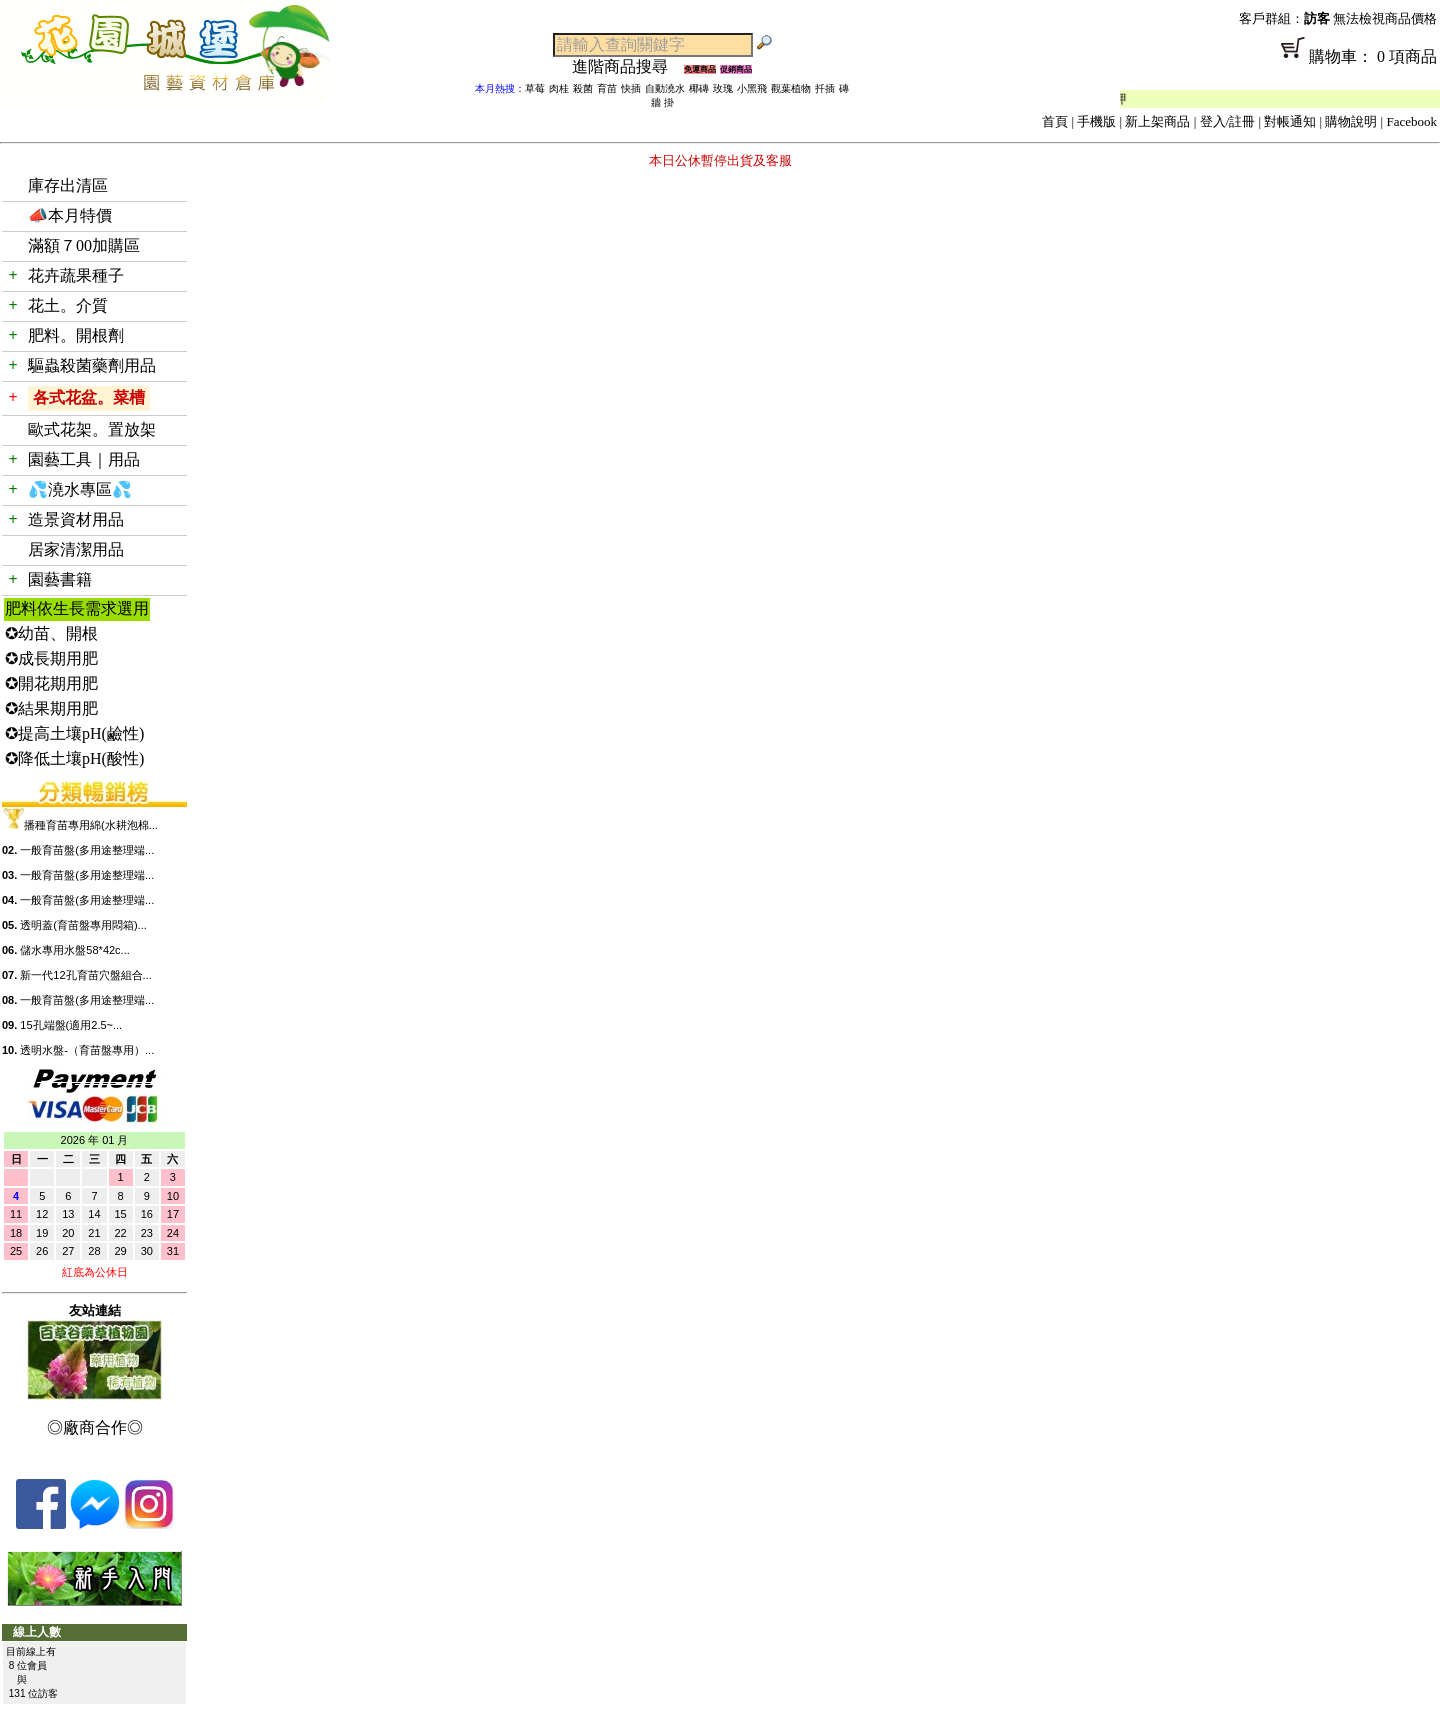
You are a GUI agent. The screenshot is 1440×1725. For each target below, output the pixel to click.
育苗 (607, 88)
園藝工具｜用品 (84, 459)
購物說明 (1351, 121)
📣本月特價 (70, 215)
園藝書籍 (60, 579)
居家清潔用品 (76, 549)
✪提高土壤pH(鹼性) (74, 733)
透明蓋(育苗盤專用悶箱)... (83, 925)
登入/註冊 (1228, 121)
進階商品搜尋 (628, 66)
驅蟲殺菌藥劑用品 (92, 365)
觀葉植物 (791, 88)
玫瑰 (723, 88)
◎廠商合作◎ (95, 1427)
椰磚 (699, 88)
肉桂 (559, 88)
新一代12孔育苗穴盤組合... (85, 975)
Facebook (1411, 121)
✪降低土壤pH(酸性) (74, 758)
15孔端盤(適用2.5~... (71, 1025)
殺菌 (583, 88)
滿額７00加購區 (84, 245)
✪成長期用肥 (51, 658)
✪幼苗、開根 (51, 633)
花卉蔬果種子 (76, 275)
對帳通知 (1290, 121)
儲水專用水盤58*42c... (74, 950)
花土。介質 (68, 305)
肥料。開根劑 (76, 335)
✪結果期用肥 (51, 708)
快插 (631, 88)
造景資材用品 (76, 519)
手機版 (1096, 121)
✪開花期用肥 (51, 683)
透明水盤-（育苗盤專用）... (87, 1050)
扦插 (825, 88)
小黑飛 (752, 88)
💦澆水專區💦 (80, 489)
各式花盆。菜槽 (89, 397)
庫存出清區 (68, 185)
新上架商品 (1157, 121)
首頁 (1055, 121)
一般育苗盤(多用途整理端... (87, 850)
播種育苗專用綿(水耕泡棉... (91, 825)
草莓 (535, 88)
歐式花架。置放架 (92, 429)
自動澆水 (665, 88)
